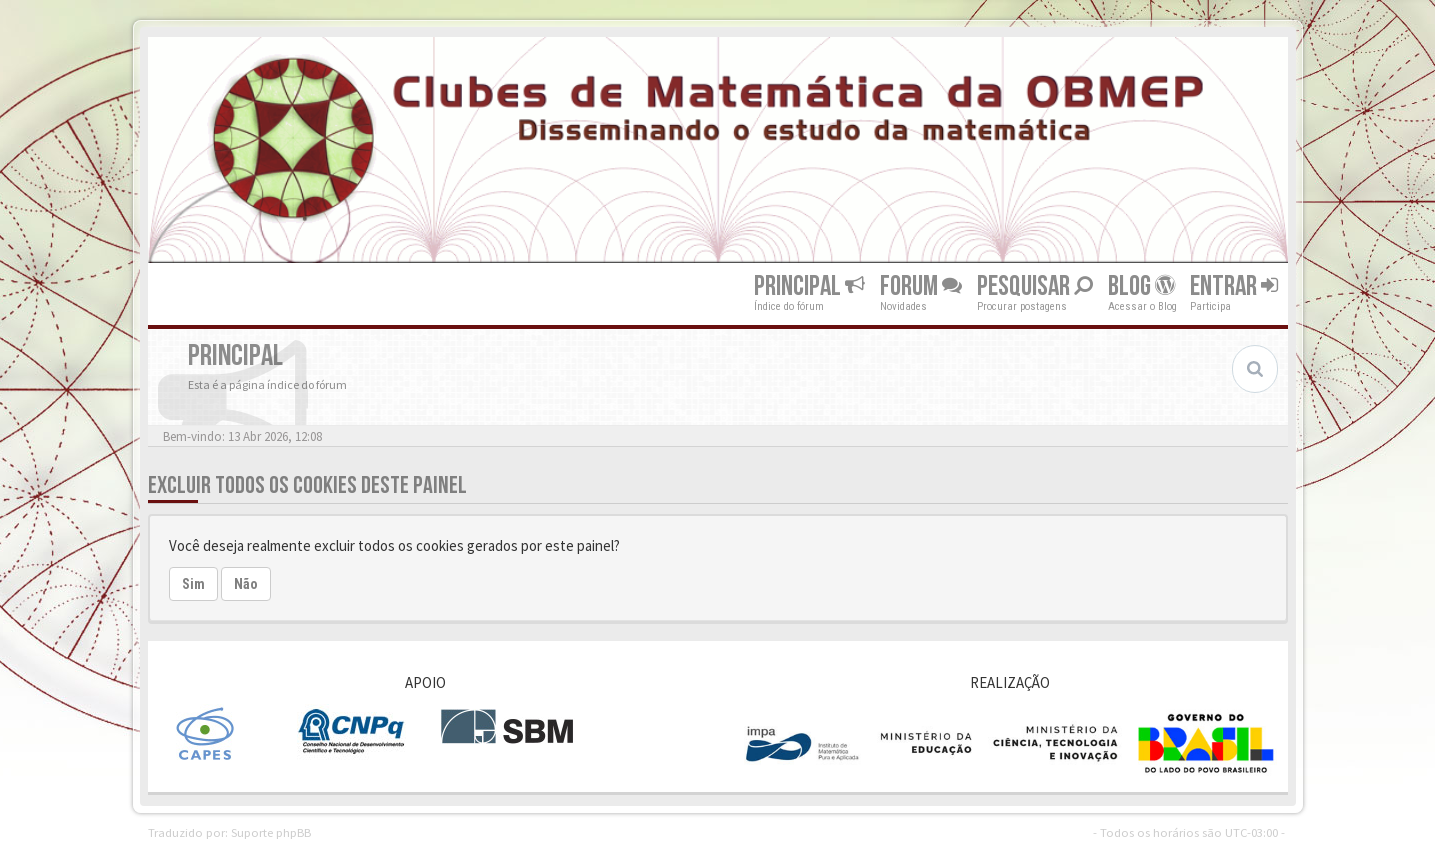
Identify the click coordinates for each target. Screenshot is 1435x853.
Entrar (1234, 286)
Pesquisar (1035, 286)
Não (246, 584)
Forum (921, 286)
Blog (1141, 286)
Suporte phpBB (271, 832)
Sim (193, 584)
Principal (809, 286)
